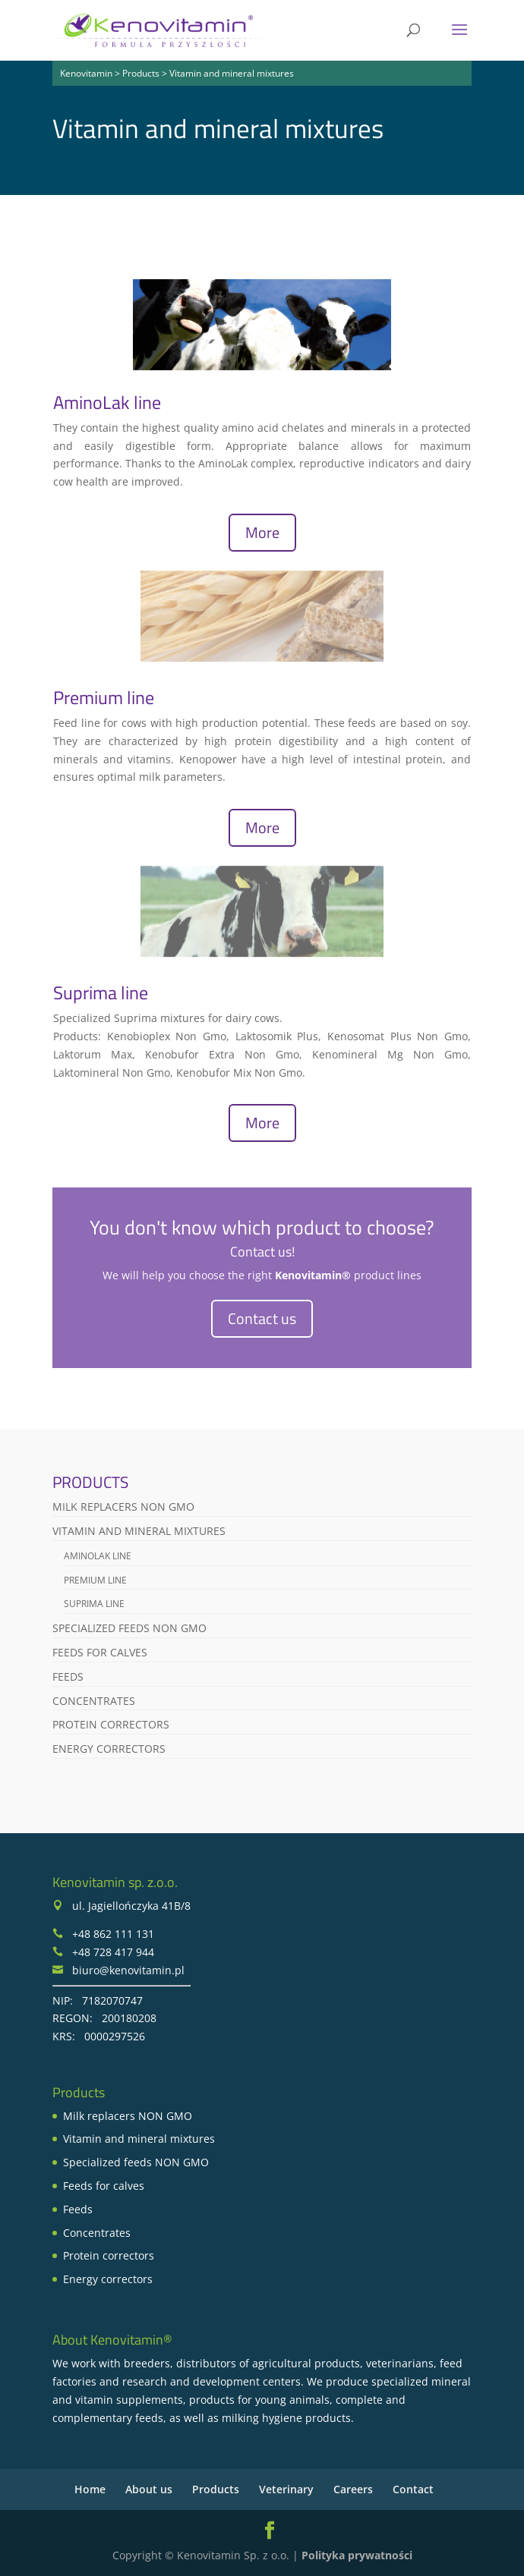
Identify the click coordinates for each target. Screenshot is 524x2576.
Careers (353, 2489)
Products (215, 2489)
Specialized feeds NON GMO (129, 1628)
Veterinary (286, 2489)
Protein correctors (110, 1724)
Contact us (262, 1318)
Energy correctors (109, 1748)
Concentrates (93, 1701)
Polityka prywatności (356, 2555)
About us (148, 2489)
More (262, 532)
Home (90, 2489)
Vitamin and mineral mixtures (139, 1531)
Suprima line (100, 992)
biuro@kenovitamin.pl (128, 1970)
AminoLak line (107, 402)
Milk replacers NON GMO (123, 1506)
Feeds (68, 1676)
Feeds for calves (99, 1652)
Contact (413, 2489)
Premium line (103, 697)
